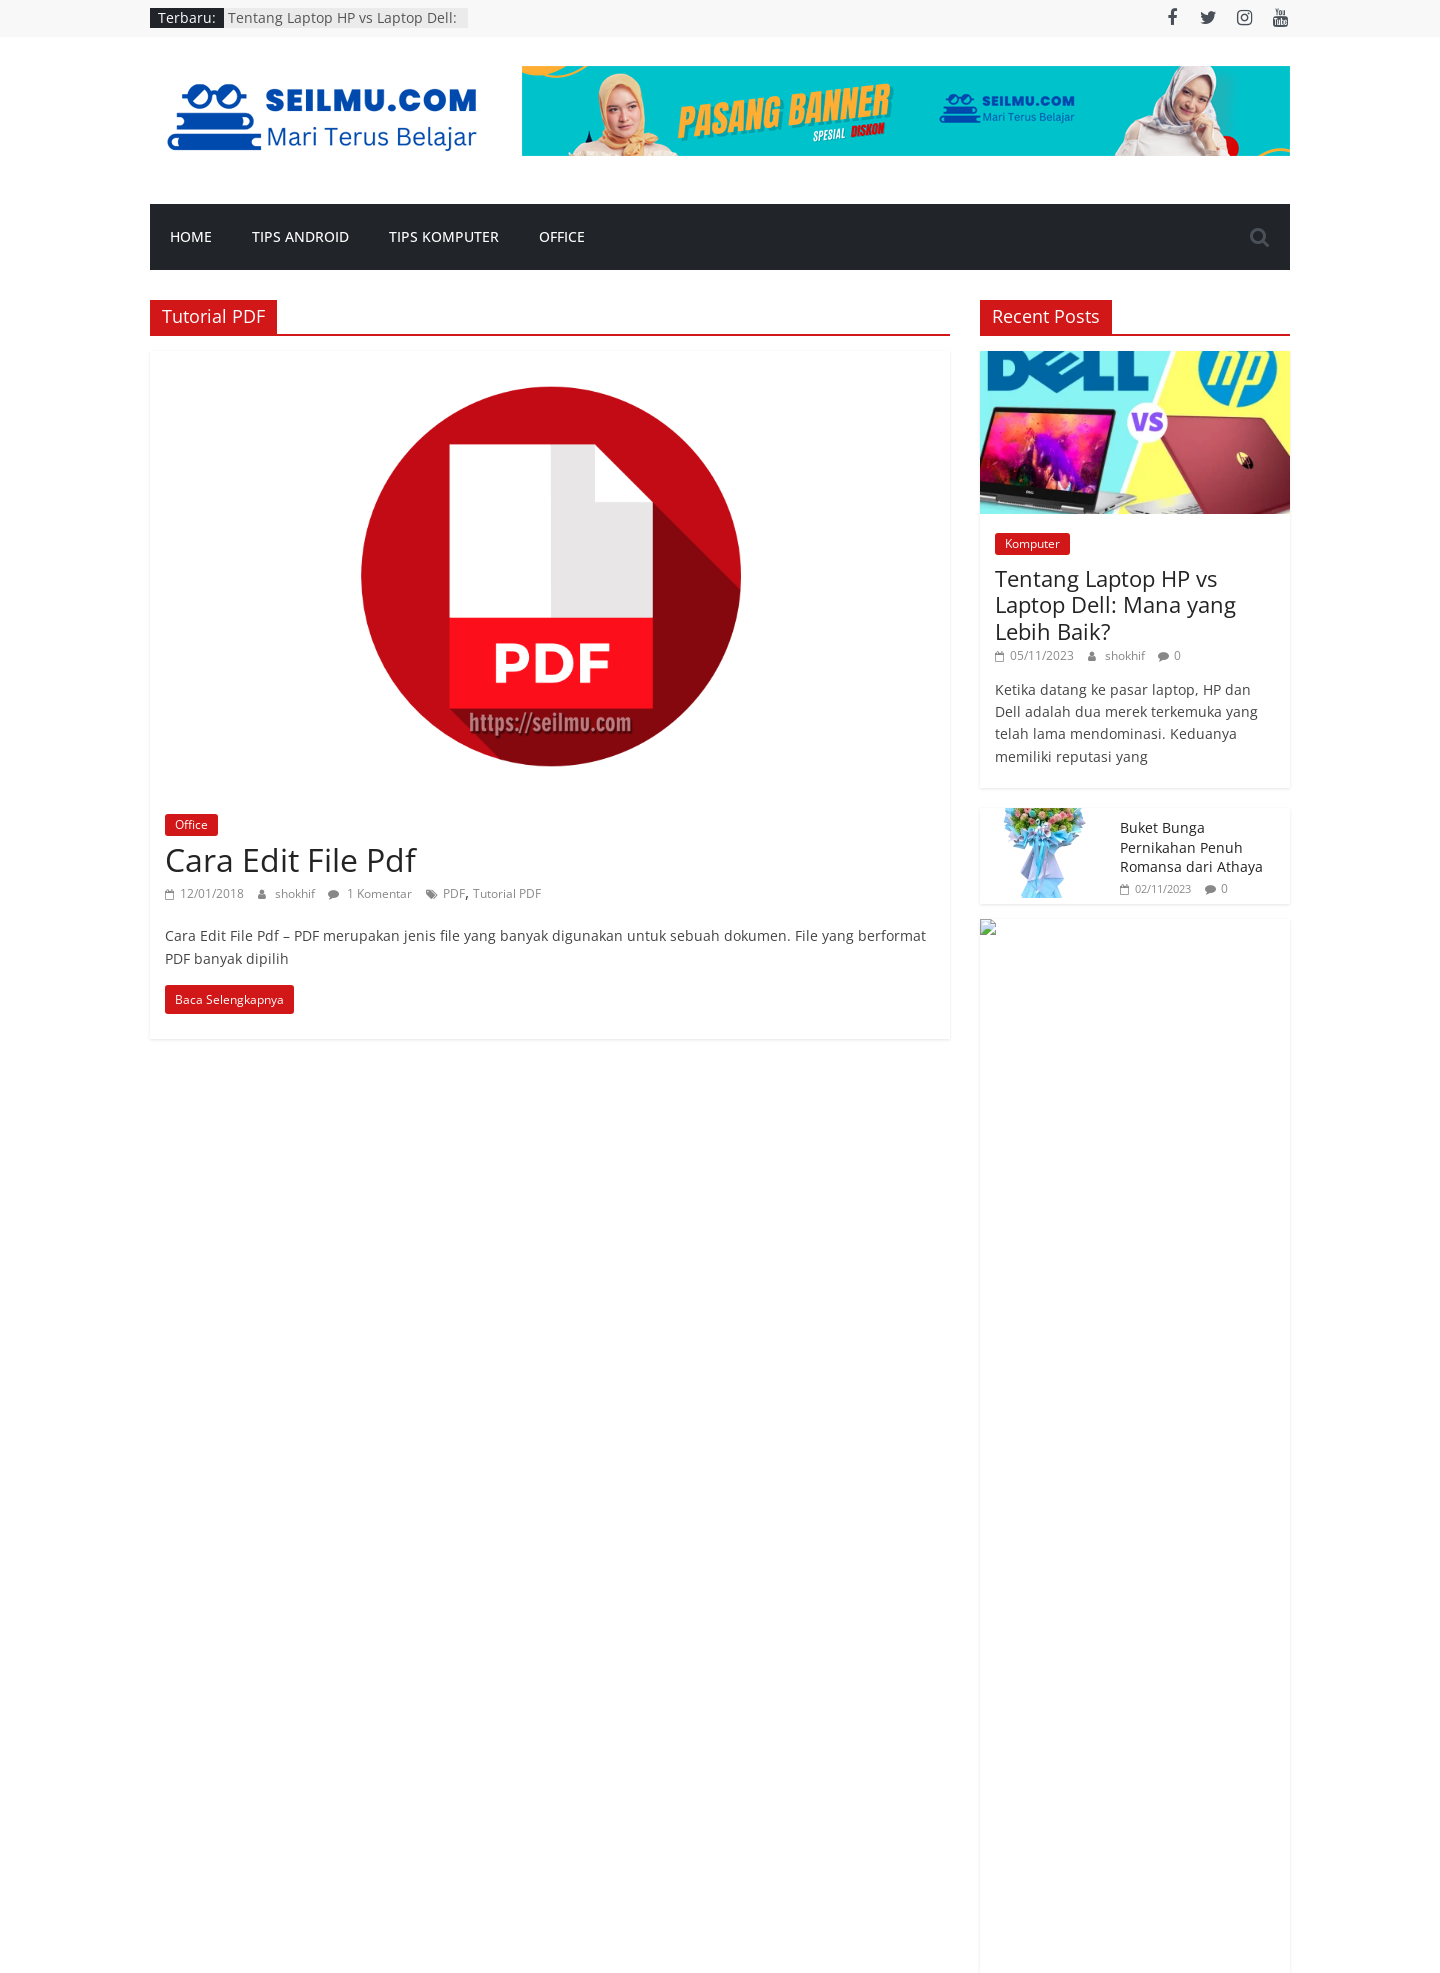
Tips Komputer (444, 236)
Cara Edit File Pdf (290, 859)
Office (562, 236)
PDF (454, 893)
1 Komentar (370, 893)
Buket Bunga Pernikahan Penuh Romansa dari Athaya (1191, 847)
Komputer (1032, 543)
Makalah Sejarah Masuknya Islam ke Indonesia (1183, 1069)
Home (191, 236)
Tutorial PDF (507, 893)
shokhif (296, 893)
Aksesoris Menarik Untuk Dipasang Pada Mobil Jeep (1192, 958)
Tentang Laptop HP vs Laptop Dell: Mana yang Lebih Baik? (342, 27)
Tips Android (300, 236)
